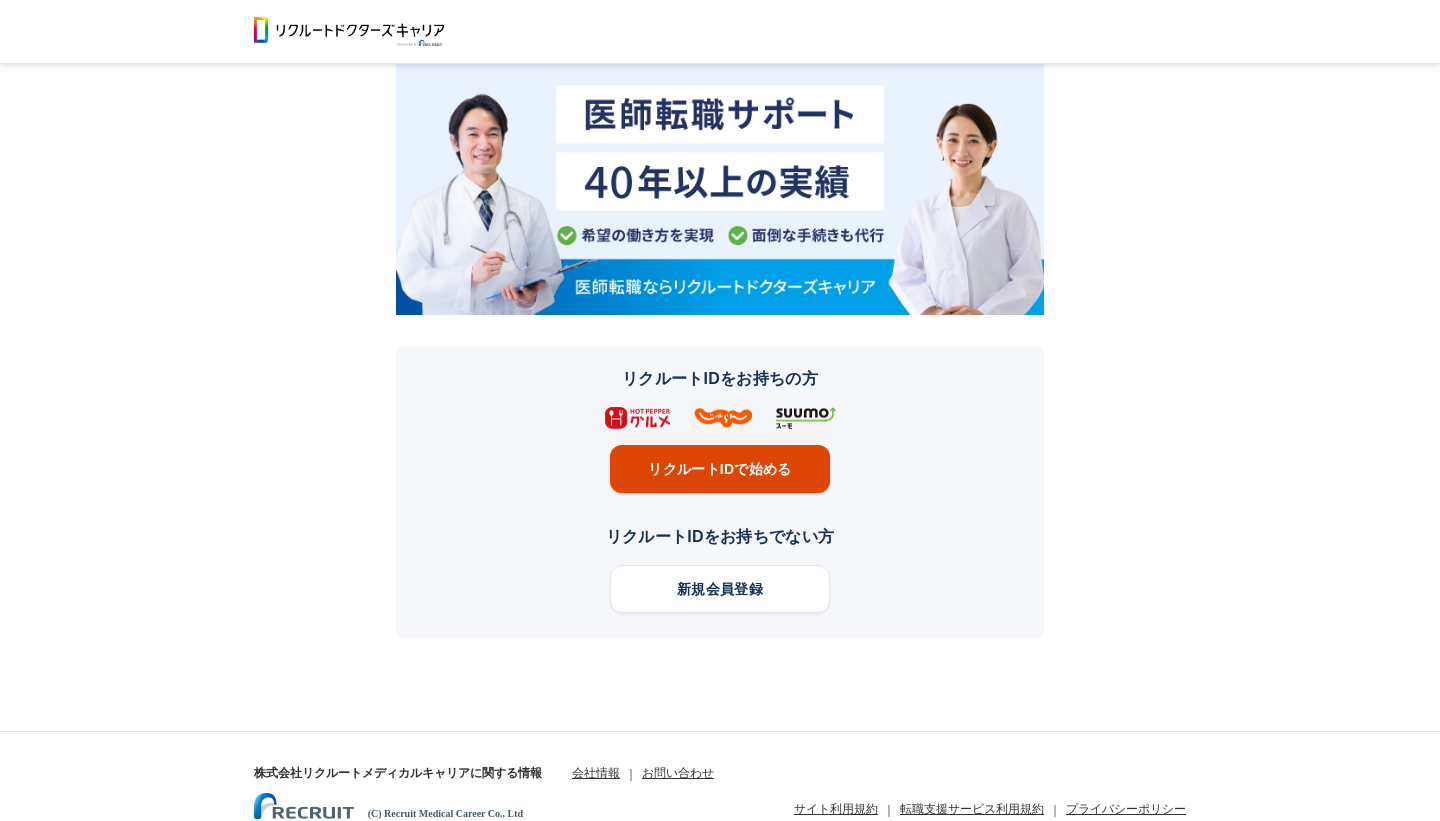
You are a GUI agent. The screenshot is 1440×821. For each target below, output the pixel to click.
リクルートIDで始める (719, 469)
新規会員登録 (720, 589)
